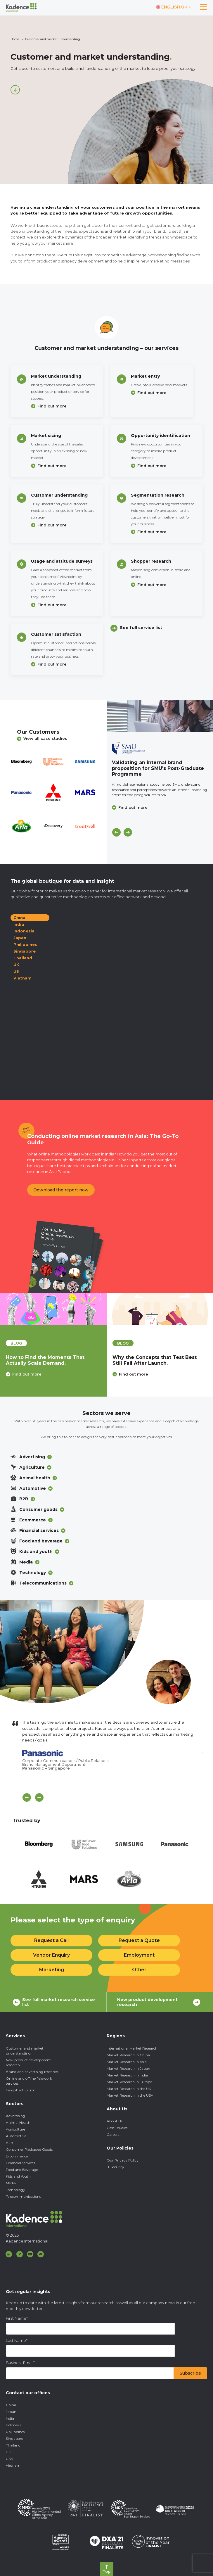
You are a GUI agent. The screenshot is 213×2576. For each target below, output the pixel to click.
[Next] (127, 832)
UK (16, 964)
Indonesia (23, 931)
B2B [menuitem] (9, 2142)
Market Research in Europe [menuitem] (129, 2082)
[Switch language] (173, 7)
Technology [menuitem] (15, 2190)
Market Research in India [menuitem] (127, 2075)
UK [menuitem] (8, 2452)
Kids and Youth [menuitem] (18, 2176)
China (19, 917)
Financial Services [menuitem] (20, 2163)
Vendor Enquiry (51, 1955)
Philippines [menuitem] (15, 2432)
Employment (139, 1955)
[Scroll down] (15, 89)
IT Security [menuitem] (115, 2167)
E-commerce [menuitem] (17, 2156)
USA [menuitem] (9, 2458)
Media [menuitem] (11, 2183)
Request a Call (51, 1940)
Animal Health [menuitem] (18, 2122)
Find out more (52, 406)
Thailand (22, 958)
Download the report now (61, 1190)
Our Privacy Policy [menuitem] (122, 2160)
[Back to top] (106, 2569)
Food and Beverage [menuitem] (22, 2169)
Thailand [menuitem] (13, 2445)
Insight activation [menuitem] (20, 2090)
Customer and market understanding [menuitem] (25, 2050)
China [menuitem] (11, 2405)
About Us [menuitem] (114, 2121)
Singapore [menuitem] (14, 2438)
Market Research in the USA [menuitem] (130, 2095)
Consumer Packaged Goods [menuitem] (29, 2149)
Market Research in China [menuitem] (128, 2055)
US (16, 971)
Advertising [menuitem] (15, 2116)
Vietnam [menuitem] (13, 2465)
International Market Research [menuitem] (132, 2048)
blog (16, 1343)
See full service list (141, 627)
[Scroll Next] (39, 1797)
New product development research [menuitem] (28, 2062)
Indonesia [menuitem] (14, 2425)
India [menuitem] (10, 2418)
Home (15, 39)
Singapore (24, 951)
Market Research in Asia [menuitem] (127, 2062)
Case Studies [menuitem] (117, 2128)
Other (139, 1969)
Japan (19, 937)
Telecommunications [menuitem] (23, 2196)
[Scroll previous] (26, 1797)
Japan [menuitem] (11, 2411)
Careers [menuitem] (113, 2134)
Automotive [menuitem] (16, 2136)
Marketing (51, 1969)
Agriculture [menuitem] (15, 2129)
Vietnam (22, 978)
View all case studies (42, 738)
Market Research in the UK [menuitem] (129, 2088)
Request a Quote (139, 1940)
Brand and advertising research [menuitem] (32, 2071)
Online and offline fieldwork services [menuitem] (29, 2081)
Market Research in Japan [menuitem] (128, 2068)
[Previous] (116, 832)
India (18, 924)
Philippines (25, 944)
